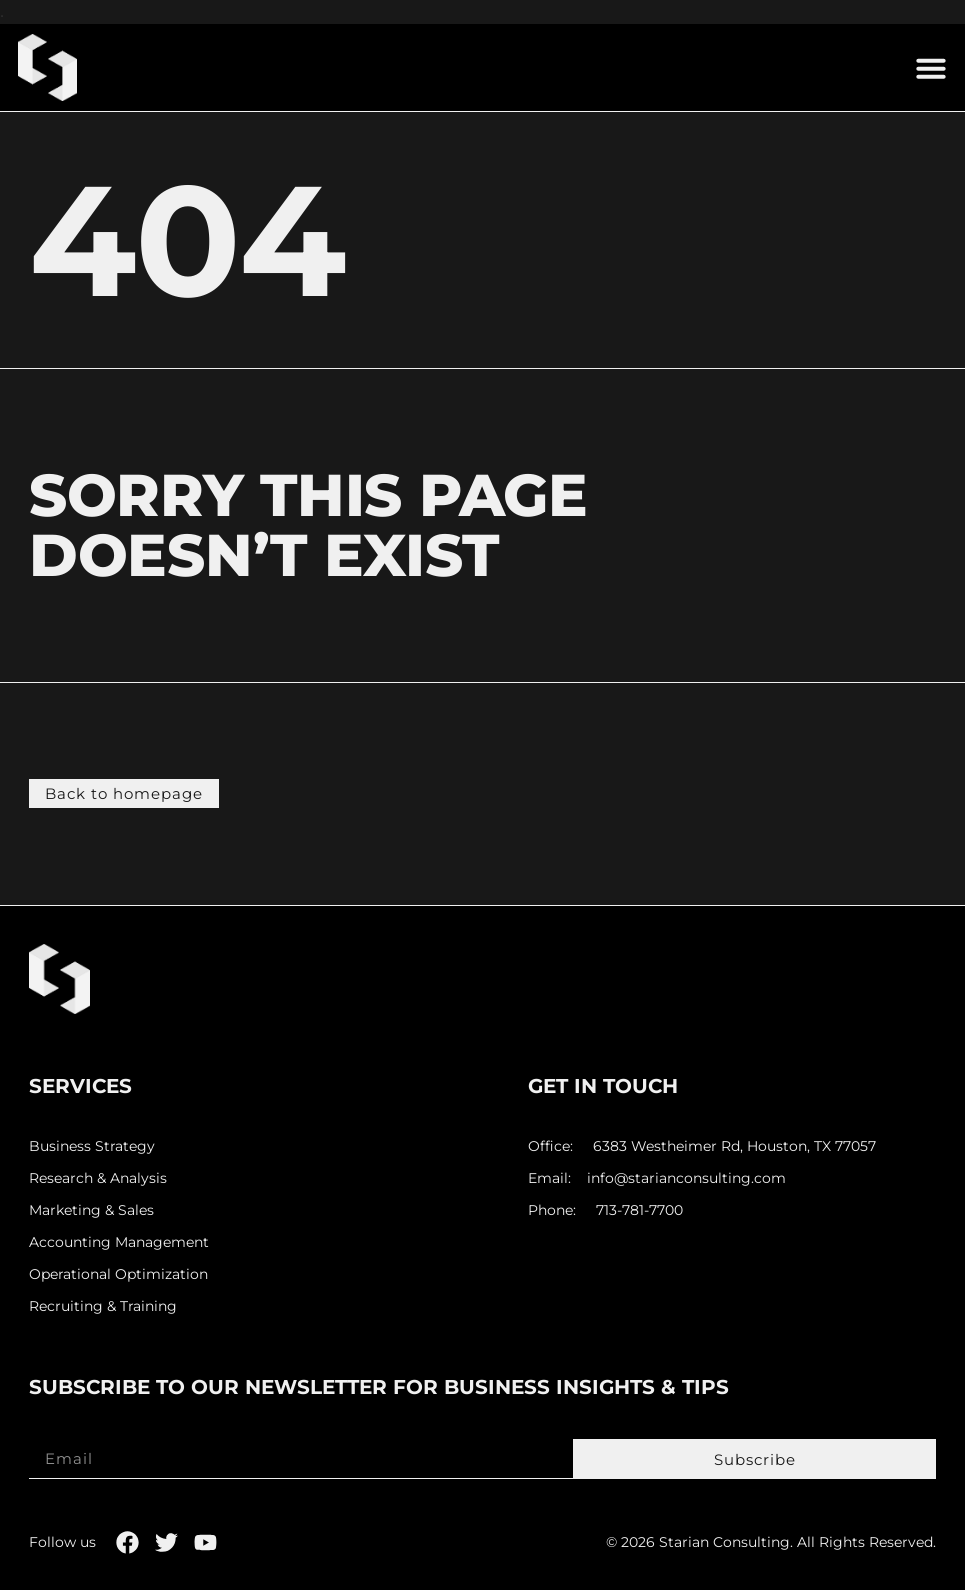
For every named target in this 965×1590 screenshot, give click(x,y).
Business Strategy (92, 1146)
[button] (931, 68)
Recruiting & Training (103, 1306)
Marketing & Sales (91, 1210)
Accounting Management (119, 1242)
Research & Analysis (98, 1178)
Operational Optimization (118, 1274)
